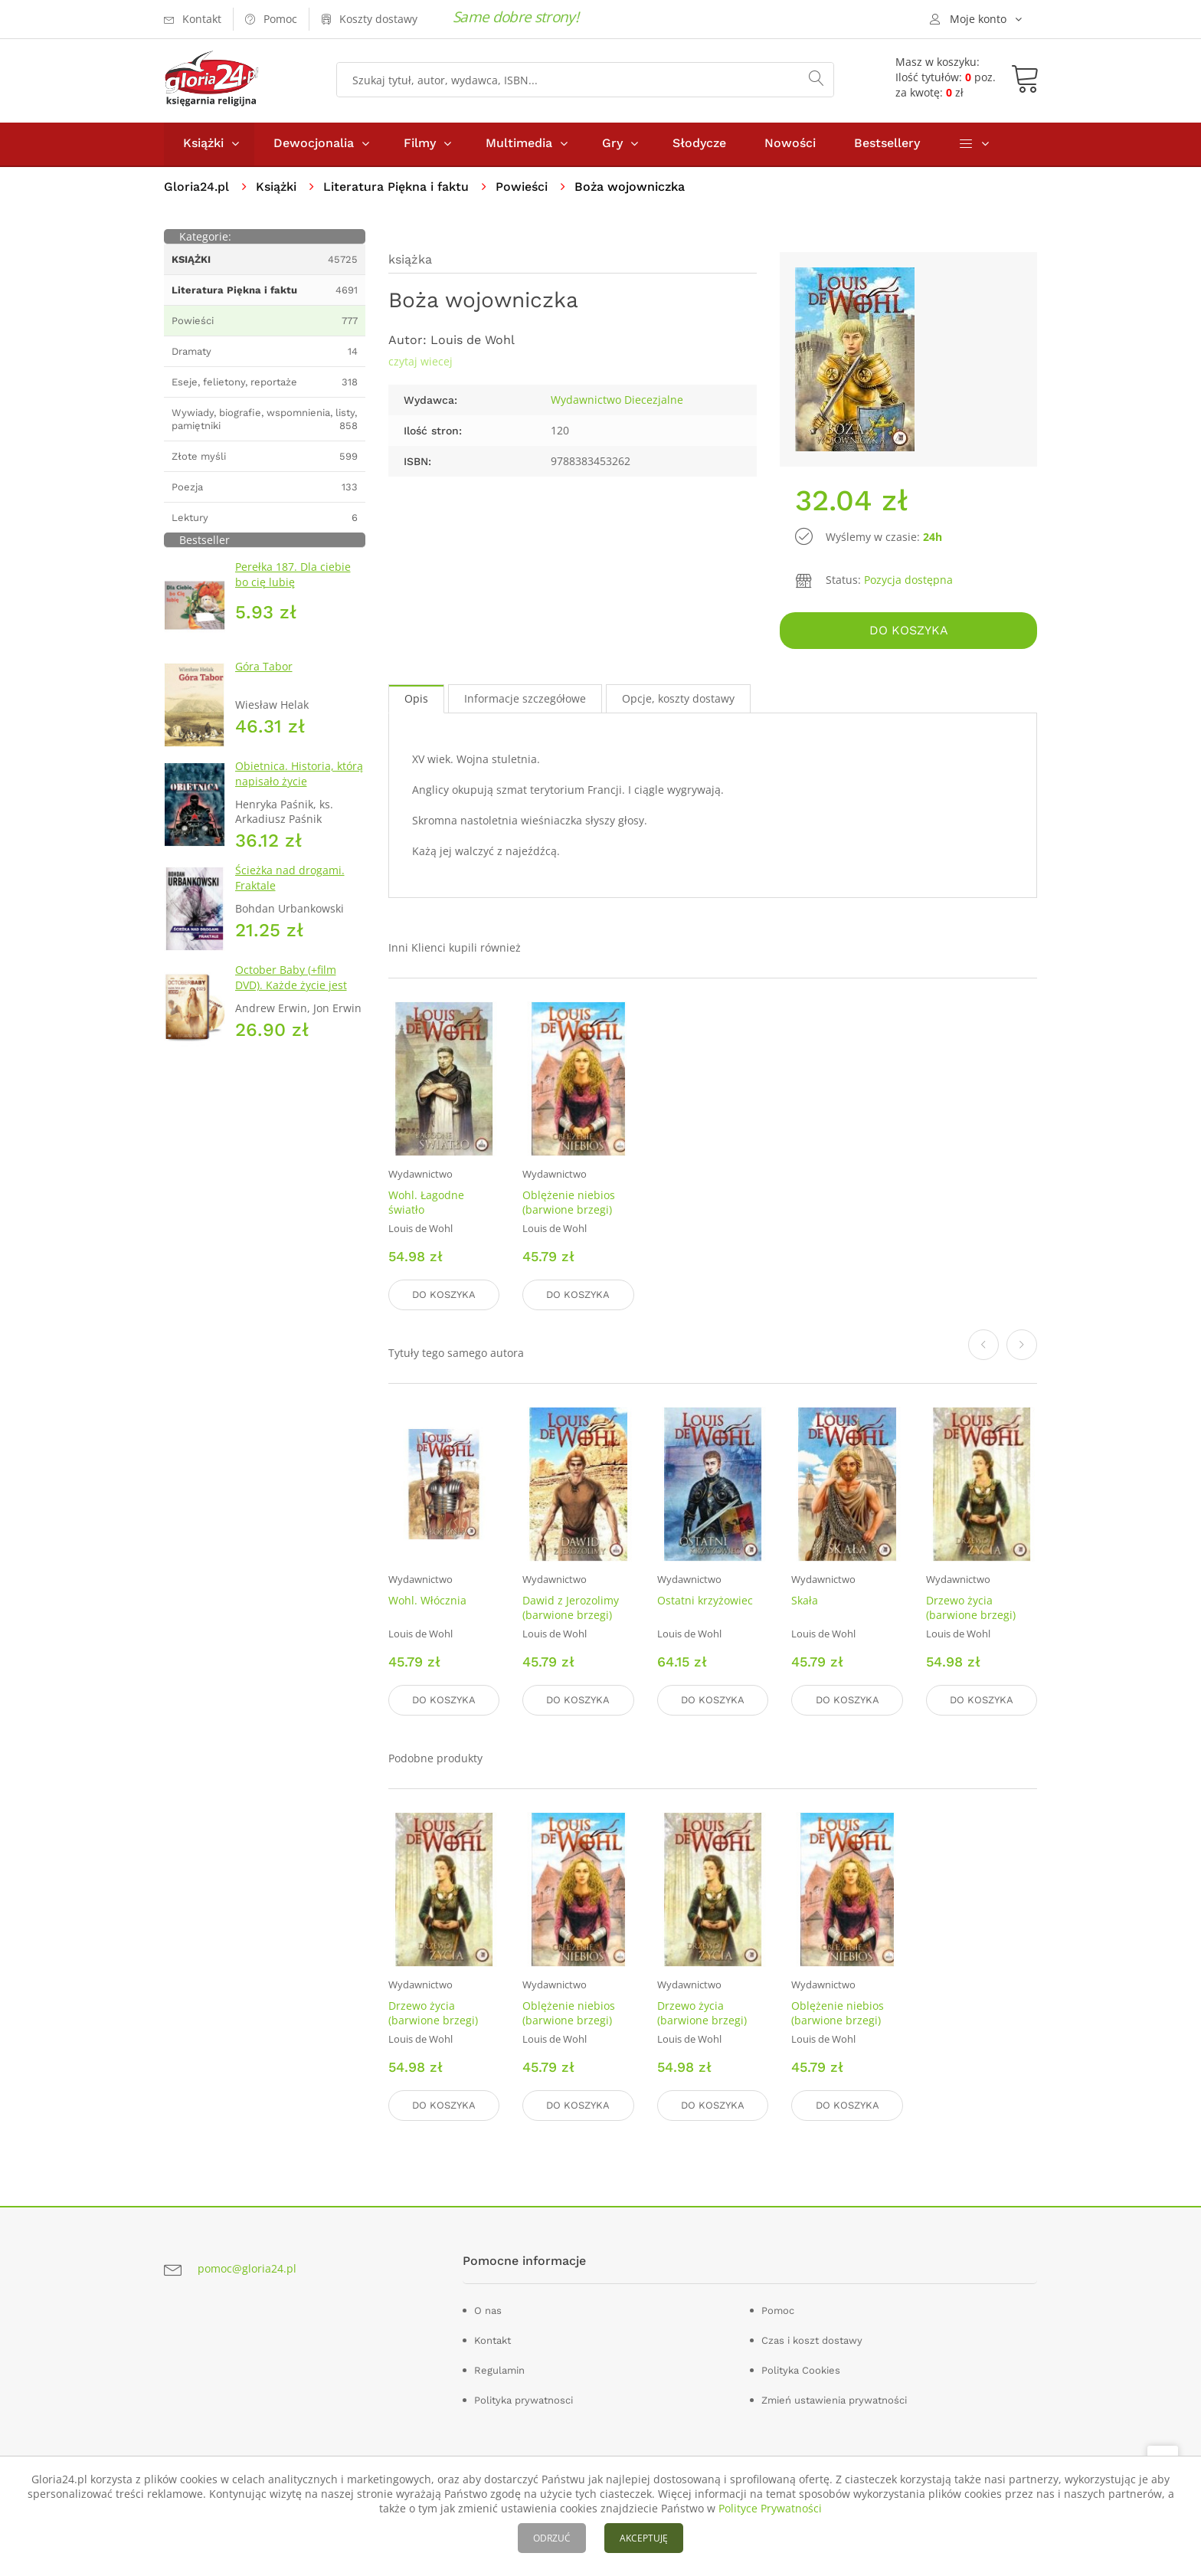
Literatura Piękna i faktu (396, 188)
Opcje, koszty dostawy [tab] (678, 700)
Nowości (790, 144)
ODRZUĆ (552, 2538)
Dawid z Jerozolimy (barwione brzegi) (570, 1608)
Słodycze (699, 144)
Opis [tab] (416, 700)
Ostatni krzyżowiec (705, 1601)
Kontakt (492, 2339)
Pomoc (777, 2309)
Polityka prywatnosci (523, 2399)
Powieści (522, 188)
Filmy (420, 144)
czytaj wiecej (420, 363)
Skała (804, 1601)
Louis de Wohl (472, 341)
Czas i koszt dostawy (811, 2339)
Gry (612, 144)
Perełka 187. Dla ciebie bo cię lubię (293, 576)
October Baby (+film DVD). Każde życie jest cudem (291, 986)
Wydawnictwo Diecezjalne (617, 401)
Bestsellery (887, 144)
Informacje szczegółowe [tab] (525, 700)
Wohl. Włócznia (427, 1601)
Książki (203, 144)
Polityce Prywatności (770, 2508)
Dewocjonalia (313, 144)
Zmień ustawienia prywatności (834, 2399)
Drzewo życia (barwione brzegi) (971, 1608)
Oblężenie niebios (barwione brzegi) (568, 1203)
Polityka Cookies (800, 2369)
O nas (488, 2309)
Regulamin (499, 2369)
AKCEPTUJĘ (644, 2538)
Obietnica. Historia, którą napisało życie (299, 775)
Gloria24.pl (196, 188)
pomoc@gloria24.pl (247, 2268)
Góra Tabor (264, 667)
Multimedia (519, 144)
